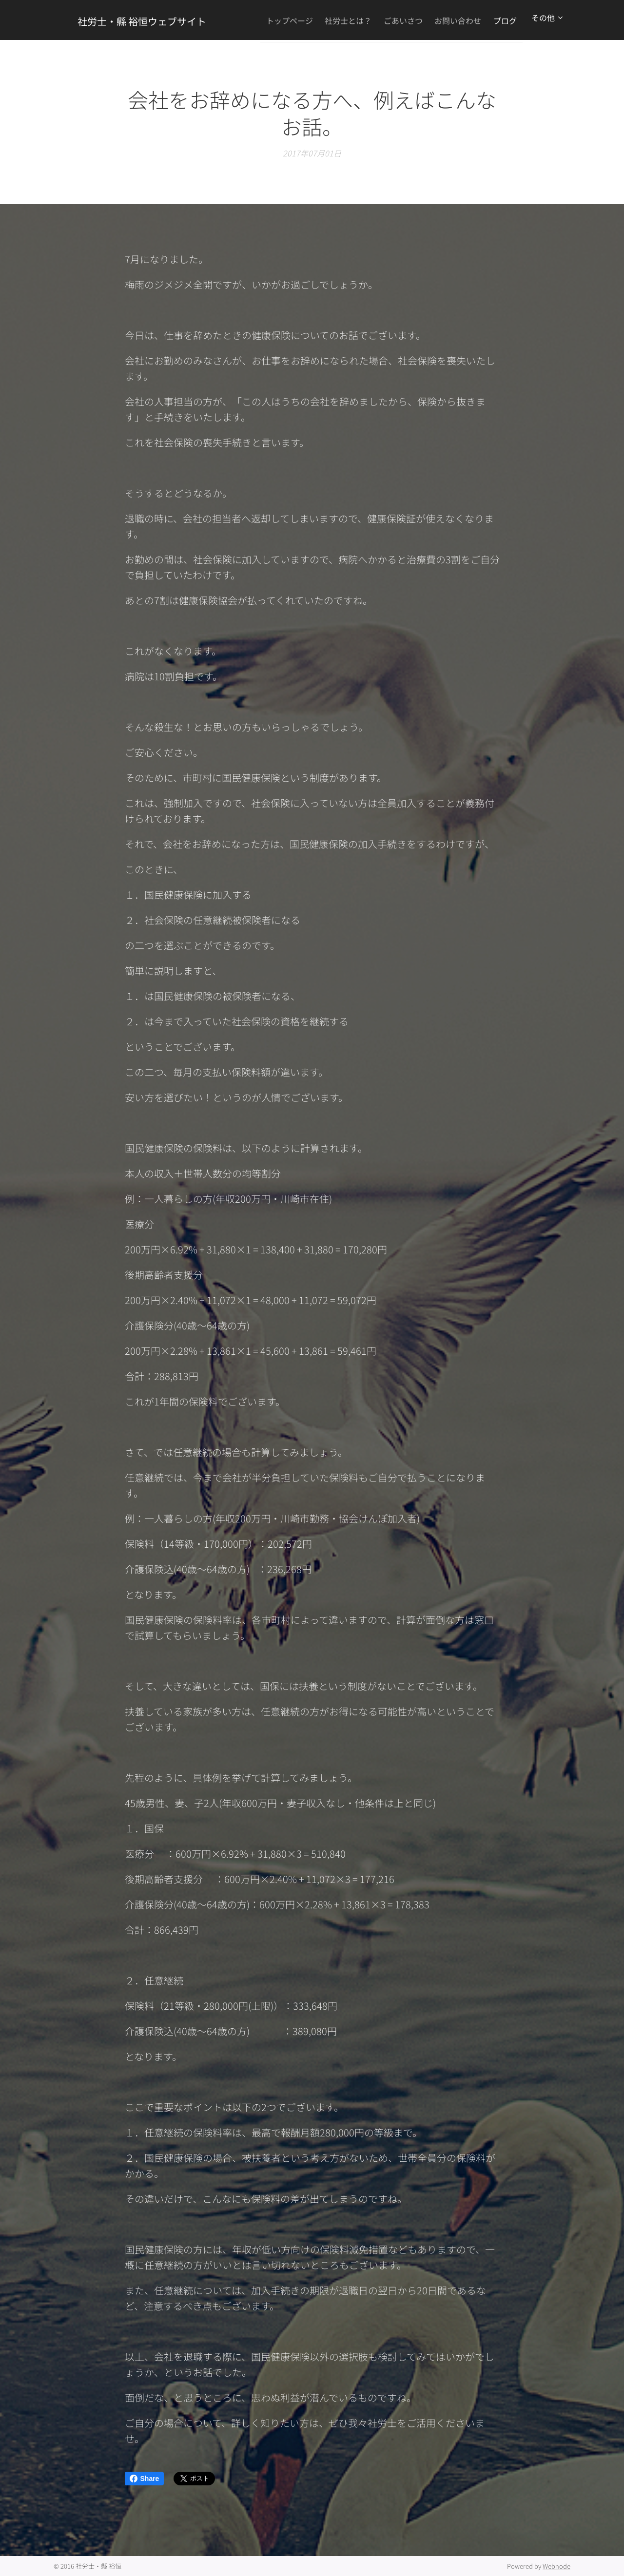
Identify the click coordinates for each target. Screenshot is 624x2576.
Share (144, 2478)
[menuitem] (305, 20)
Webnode (556, 2566)
